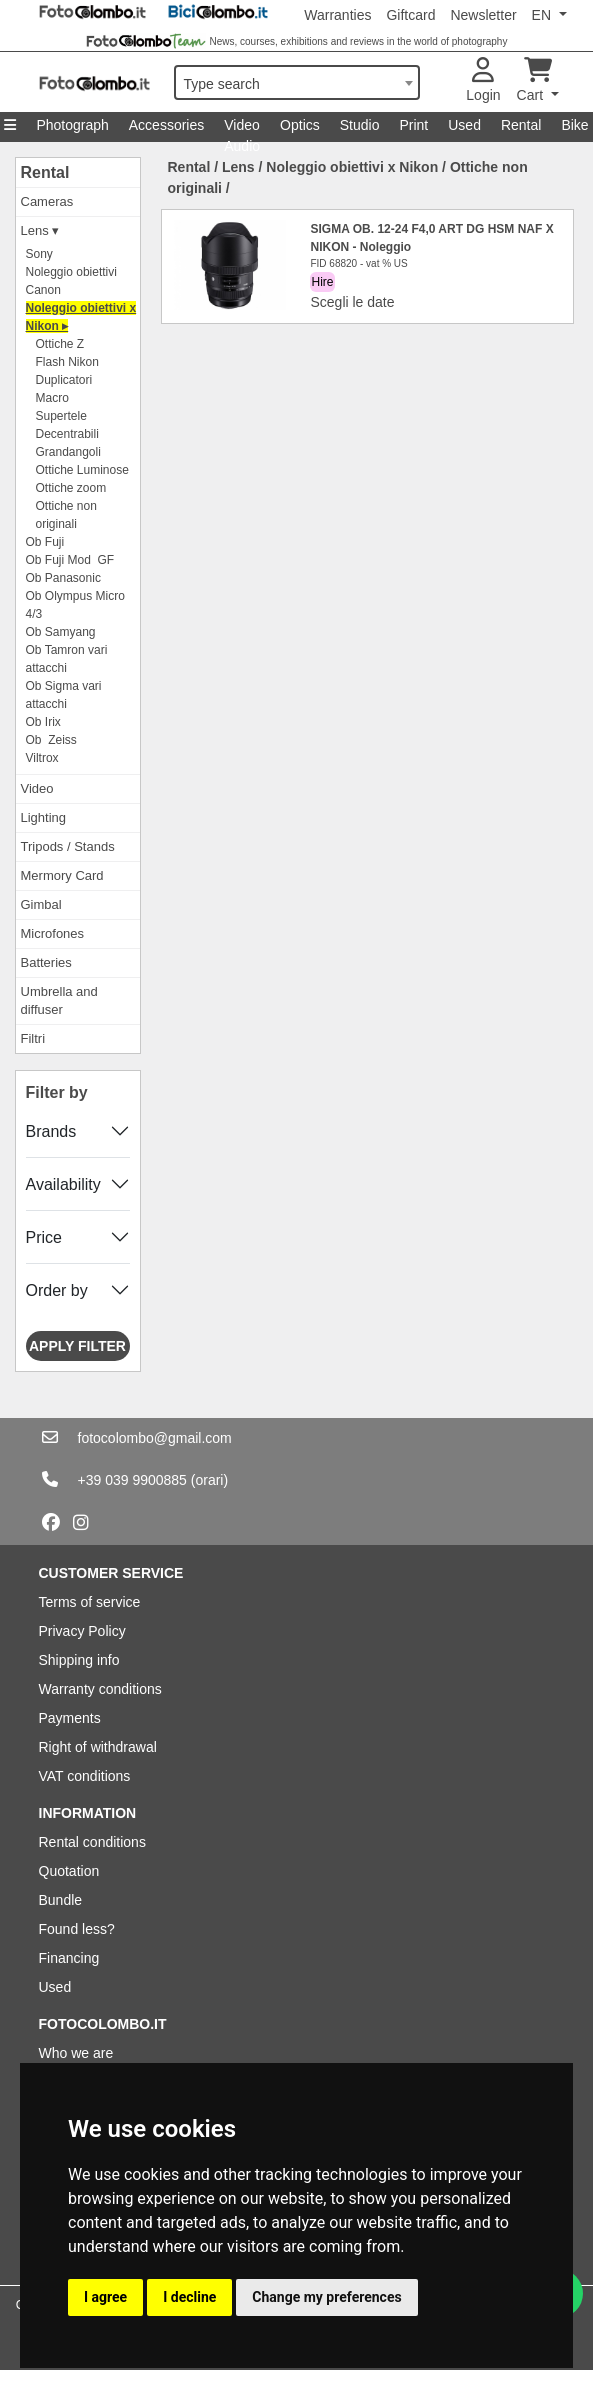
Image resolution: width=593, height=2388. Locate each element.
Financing (69, 1958)
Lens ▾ (40, 230)
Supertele (61, 416)
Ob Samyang (61, 632)
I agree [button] (105, 2297)
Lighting (44, 817)
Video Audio (242, 129)
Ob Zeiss (51, 740)
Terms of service (90, 1602)
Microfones (53, 933)
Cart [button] (534, 80)
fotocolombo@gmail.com (155, 1438)
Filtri (33, 1038)
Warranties (337, 15)
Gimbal (41, 904)
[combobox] (297, 82)
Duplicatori (64, 380)
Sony (39, 254)
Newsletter (483, 15)
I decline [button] (189, 2297)
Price (44, 1237)
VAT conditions (85, 1776)
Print (413, 125)
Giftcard (410, 15)
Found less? (77, 1929)
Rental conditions (92, 1842)
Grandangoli (68, 452)
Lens (238, 167)
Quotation (69, 1871)
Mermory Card (62, 875)
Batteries (46, 962)
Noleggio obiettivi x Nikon (352, 167)
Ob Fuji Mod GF (70, 560)
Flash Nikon (67, 362)
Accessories (166, 125)
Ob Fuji (45, 542)
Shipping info (79, 1660)
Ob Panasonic (63, 578)
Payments (70, 1718)
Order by (57, 1290)
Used (464, 125)
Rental (521, 125)
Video (37, 788)
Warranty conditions (100, 1689)
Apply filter (77, 1346)
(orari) (209, 1480)
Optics (300, 125)
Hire (322, 282)
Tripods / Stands (68, 846)
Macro (52, 398)
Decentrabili (67, 434)
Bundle (61, 1900)
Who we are (76, 2053)
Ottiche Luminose (82, 470)
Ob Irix (43, 722)
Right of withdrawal (98, 1747)
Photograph (72, 125)
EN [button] (543, 15)
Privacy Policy (82, 1631)
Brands (51, 1131)
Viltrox (42, 758)
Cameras (47, 201)
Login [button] (483, 80)
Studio (360, 125)
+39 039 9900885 (132, 1480)
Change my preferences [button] (326, 2297)
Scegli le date (352, 302)
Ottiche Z (60, 344)
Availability (63, 1184)
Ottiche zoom (71, 488)
